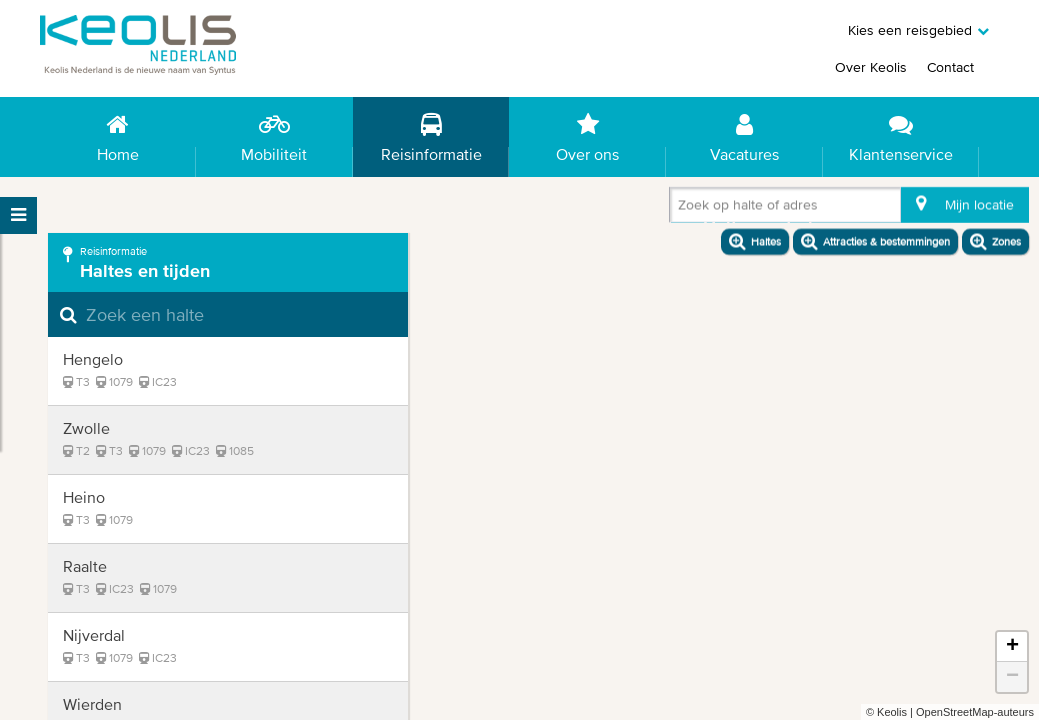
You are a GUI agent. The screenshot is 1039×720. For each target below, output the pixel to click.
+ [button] (1012, 647)
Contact (950, 67)
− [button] (1012, 677)
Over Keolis (871, 67)
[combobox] (682, 209)
